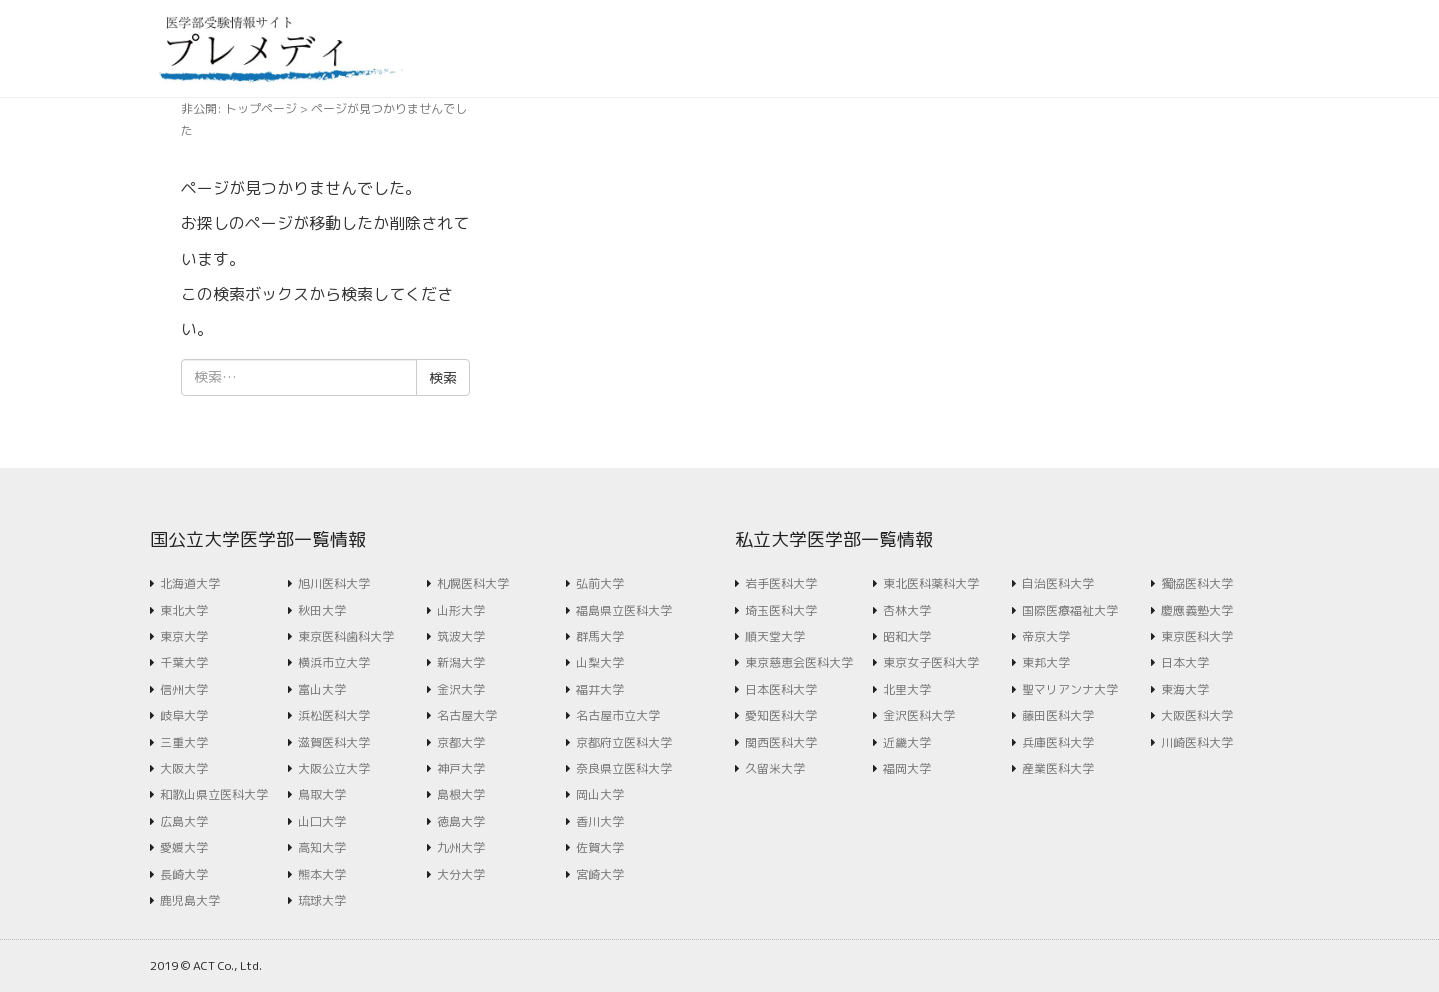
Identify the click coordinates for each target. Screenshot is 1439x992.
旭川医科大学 (334, 583)
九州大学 (461, 847)
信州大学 (184, 689)
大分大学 (461, 874)
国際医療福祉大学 (1070, 610)
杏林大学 (907, 610)
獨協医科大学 (1197, 583)
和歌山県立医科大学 (214, 794)
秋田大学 (322, 610)
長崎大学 (184, 874)
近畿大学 (907, 742)
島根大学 (461, 794)
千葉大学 (184, 662)
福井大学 (600, 689)
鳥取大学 (322, 794)
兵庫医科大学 (1058, 742)
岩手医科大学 (781, 583)
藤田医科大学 (1058, 715)
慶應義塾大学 (1197, 610)
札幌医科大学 (473, 583)
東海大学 (1185, 689)
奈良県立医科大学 (624, 768)
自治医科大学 (1058, 583)
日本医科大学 (781, 689)
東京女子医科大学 (931, 662)
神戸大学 (461, 768)
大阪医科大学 (1197, 715)
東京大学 (184, 636)
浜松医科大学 (334, 715)
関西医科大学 (781, 742)
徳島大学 (461, 821)
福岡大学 (907, 768)
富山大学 (322, 689)
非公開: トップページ (239, 108)
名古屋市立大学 (618, 715)
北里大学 (907, 689)
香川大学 (600, 821)
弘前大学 (600, 583)
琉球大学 (322, 900)
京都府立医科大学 (624, 742)
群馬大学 (600, 636)
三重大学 (184, 742)
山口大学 (322, 821)
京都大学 (461, 742)
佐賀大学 (600, 847)
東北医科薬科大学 (931, 583)
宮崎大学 (600, 874)
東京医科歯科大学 (346, 636)
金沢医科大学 (919, 715)
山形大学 (461, 610)
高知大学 (322, 847)
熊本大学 (322, 874)
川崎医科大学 (1197, 742)
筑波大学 (461, 636)
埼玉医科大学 (781, 610)
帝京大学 (1046, 636)
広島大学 (184, 821)
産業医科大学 (1058, 768)
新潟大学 (461, 662)
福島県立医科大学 (624, 610)
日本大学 (1185, 662)
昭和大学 (907, 636)
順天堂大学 (775, 636)
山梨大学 (600, 662)
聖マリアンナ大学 (1070, 689)
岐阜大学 (184, 715)
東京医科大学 (1197, 636)
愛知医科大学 (781, 715)
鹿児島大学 (190, 900)
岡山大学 (600, 794)
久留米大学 (775, 768)
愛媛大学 (184, 847)
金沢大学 (461, 689)
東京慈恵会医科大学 (799, 662)
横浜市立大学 (334, 662)
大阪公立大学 (334, 768)
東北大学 (184, 610)
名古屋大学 (467, 715)
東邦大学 (1046, 662)
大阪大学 (184, 768)
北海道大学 (190, 583)
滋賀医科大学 (334, 742)
